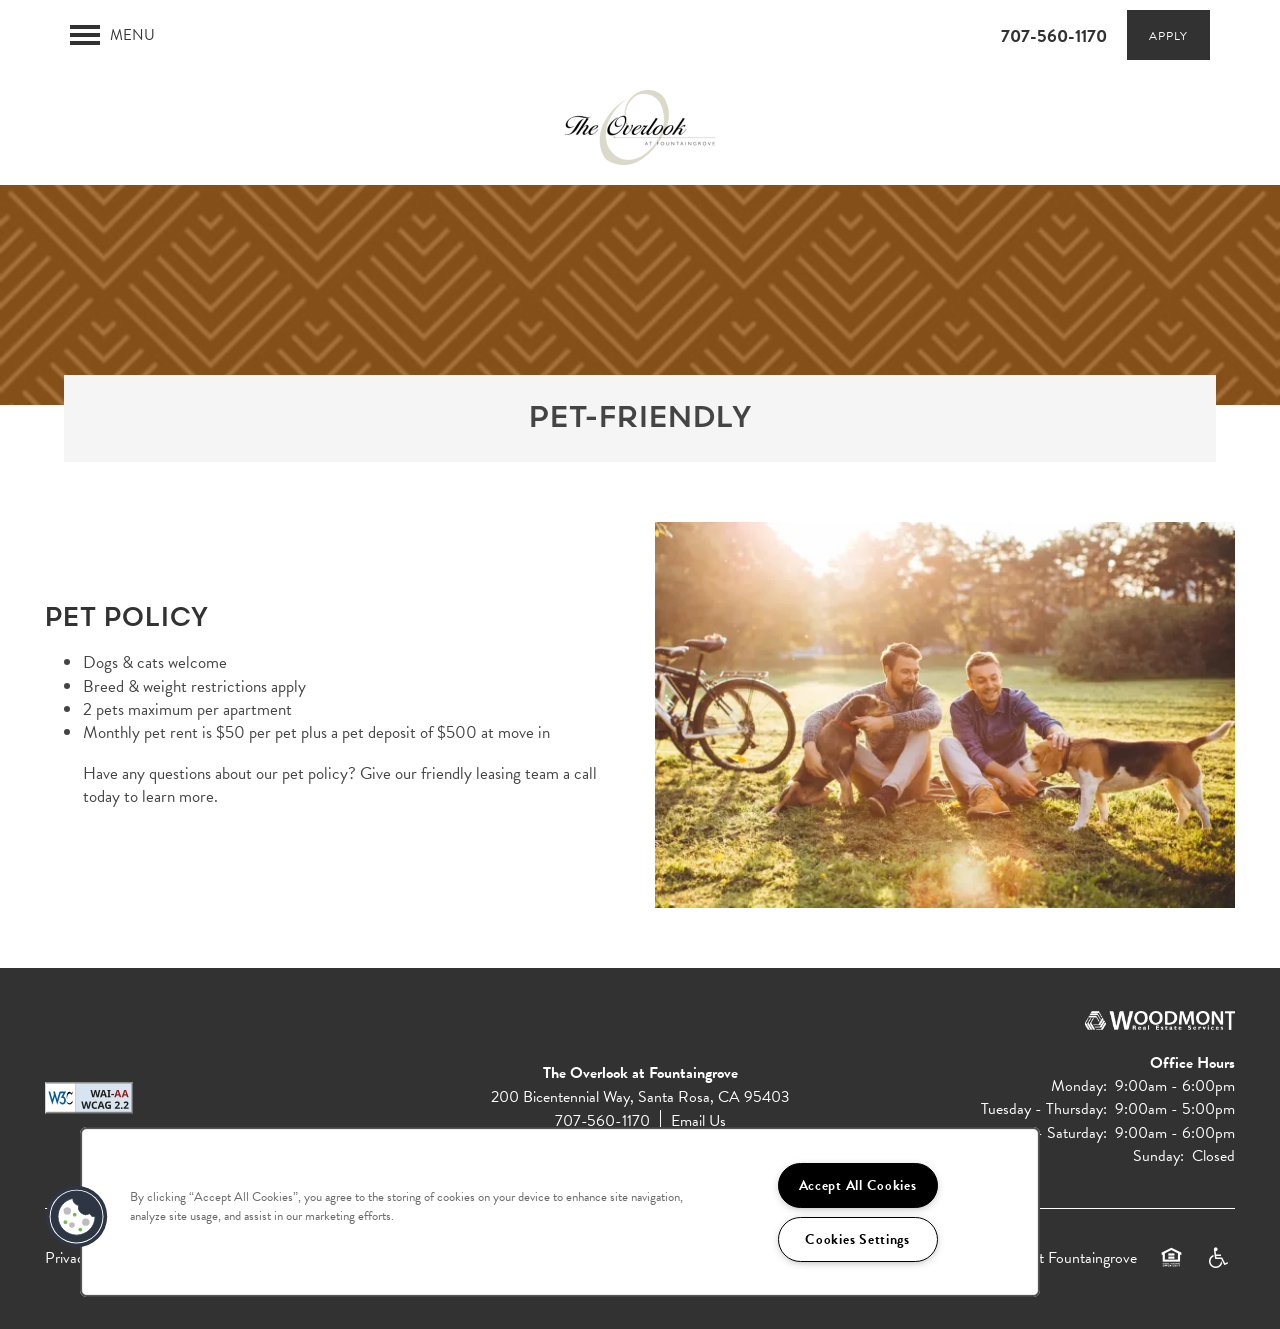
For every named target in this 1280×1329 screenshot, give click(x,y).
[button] (1168, 35)
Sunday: (1158, 1156)
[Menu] (112, 35)
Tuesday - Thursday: (1044, 1109)
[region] (560, 1212)
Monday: (1079, 1086)
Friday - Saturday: (1050, 1133)
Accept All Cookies (858, 1185)
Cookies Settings (857, 1239)
